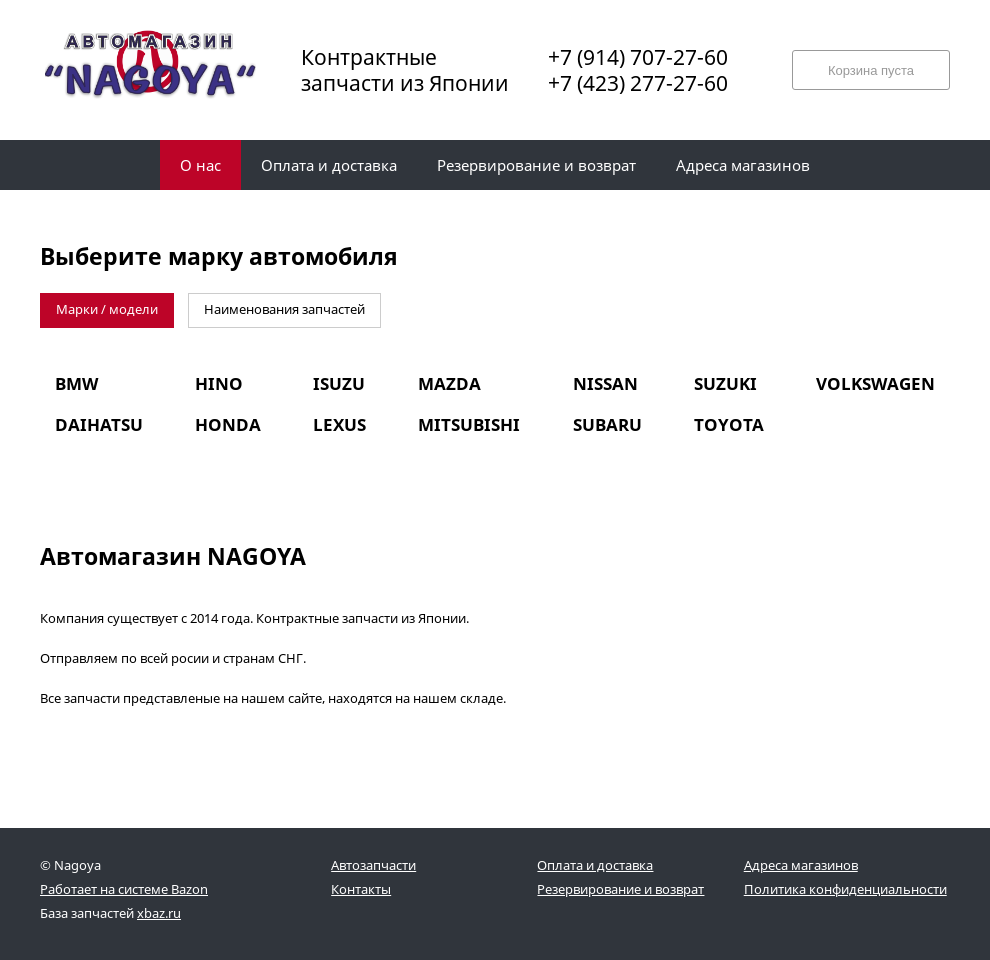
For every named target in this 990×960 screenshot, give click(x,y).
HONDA (228, 424)
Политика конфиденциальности (845, 889)
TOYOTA (729, 424)
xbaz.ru (159, 913)
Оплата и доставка (595, 865)
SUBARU (607, 424)
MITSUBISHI (469, 424)
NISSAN (605, 383)
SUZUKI (725, 383)
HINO (219, 383)
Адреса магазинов (801, 865)
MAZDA (449, 383)
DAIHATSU (99, 424)
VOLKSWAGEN (875, 383)
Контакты (361, 889)
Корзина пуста (871, 70)
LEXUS (339, 424)
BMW (76, 383)
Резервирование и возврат (620, 889)
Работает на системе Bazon (124, 889)
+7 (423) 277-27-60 (638, 83)
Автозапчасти (373, 865)
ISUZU (339, 383)
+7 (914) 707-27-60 (638, 57)
